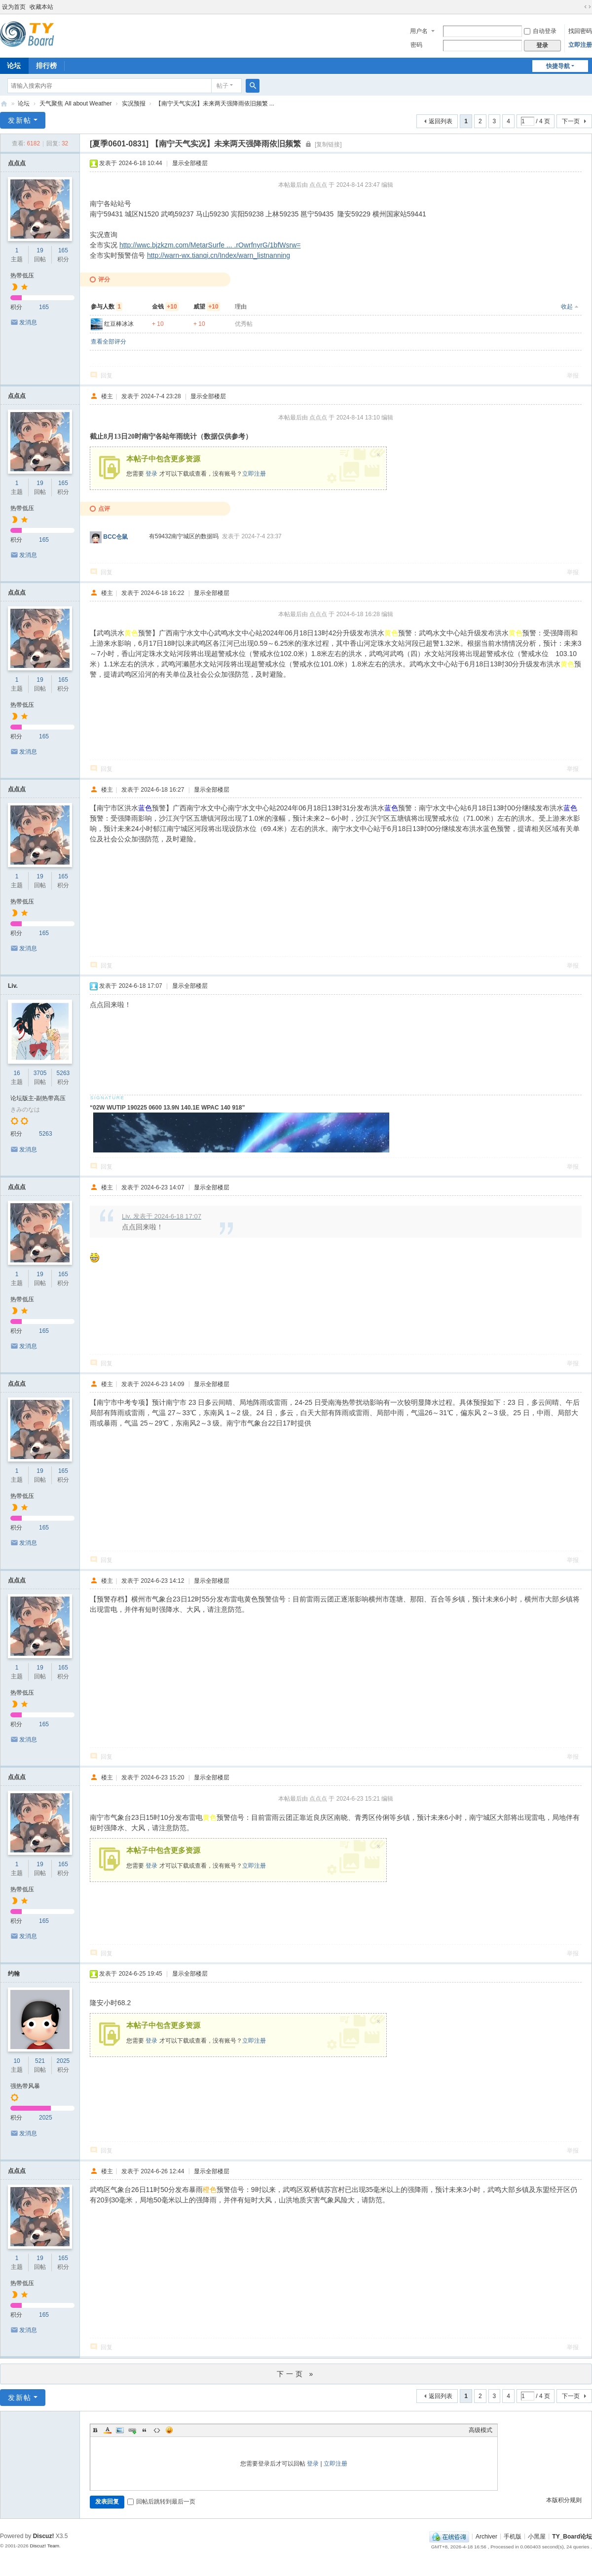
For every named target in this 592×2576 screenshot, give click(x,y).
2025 (63, 2060)
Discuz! (43, 2536)
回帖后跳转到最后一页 (161, 2501)
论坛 (24, 103)
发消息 (28, 322)
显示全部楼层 (190, 163)
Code (157, 2430)
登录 (151, 473)
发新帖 (20, 120)
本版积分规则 (564, 2500)
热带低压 (22, 275)
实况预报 (134, 103)
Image (120, 2430)
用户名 (419, 31)
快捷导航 (558, 66)
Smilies (169, 2430)
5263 (63, 1073)
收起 (567, 306)
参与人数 (106, 306)
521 (40, 2060)
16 (16, 1073)
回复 (106, 375)
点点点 (17, 163)
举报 (573, 375)
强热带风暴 (25, 2086)
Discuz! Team (44, 2545)
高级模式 (480, 2430)
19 (40, 250)
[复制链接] (328, 144)
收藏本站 (41, 6)
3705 (40, 1073)
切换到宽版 (587, 6)
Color (107, 2430)
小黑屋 (537, 2536)
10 (16, 2060)
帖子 (222, 85)
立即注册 (580, 44)
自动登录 (540, 31)
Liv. (13, 985)
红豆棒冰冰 (119, 323)
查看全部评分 (108, 341)
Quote (144, 2430)
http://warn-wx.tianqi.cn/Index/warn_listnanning (218, 255)
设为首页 (14, 6)
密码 (416, 44)
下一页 (571, 121)
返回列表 (440, 121)
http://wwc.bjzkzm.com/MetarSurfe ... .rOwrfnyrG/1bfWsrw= (210, 245)
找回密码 (580, 31)
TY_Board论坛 (4, 104)
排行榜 (46, 66)
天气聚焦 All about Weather (75, 103)
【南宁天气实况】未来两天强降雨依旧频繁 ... (214, 103)
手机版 (512, 2536)
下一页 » (296, 2374)
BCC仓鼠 (115, 536)
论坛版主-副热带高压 (38, 1098)
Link (132, 2430)
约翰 (14, 1973)
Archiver (486, 2536)
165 (63, 250)
